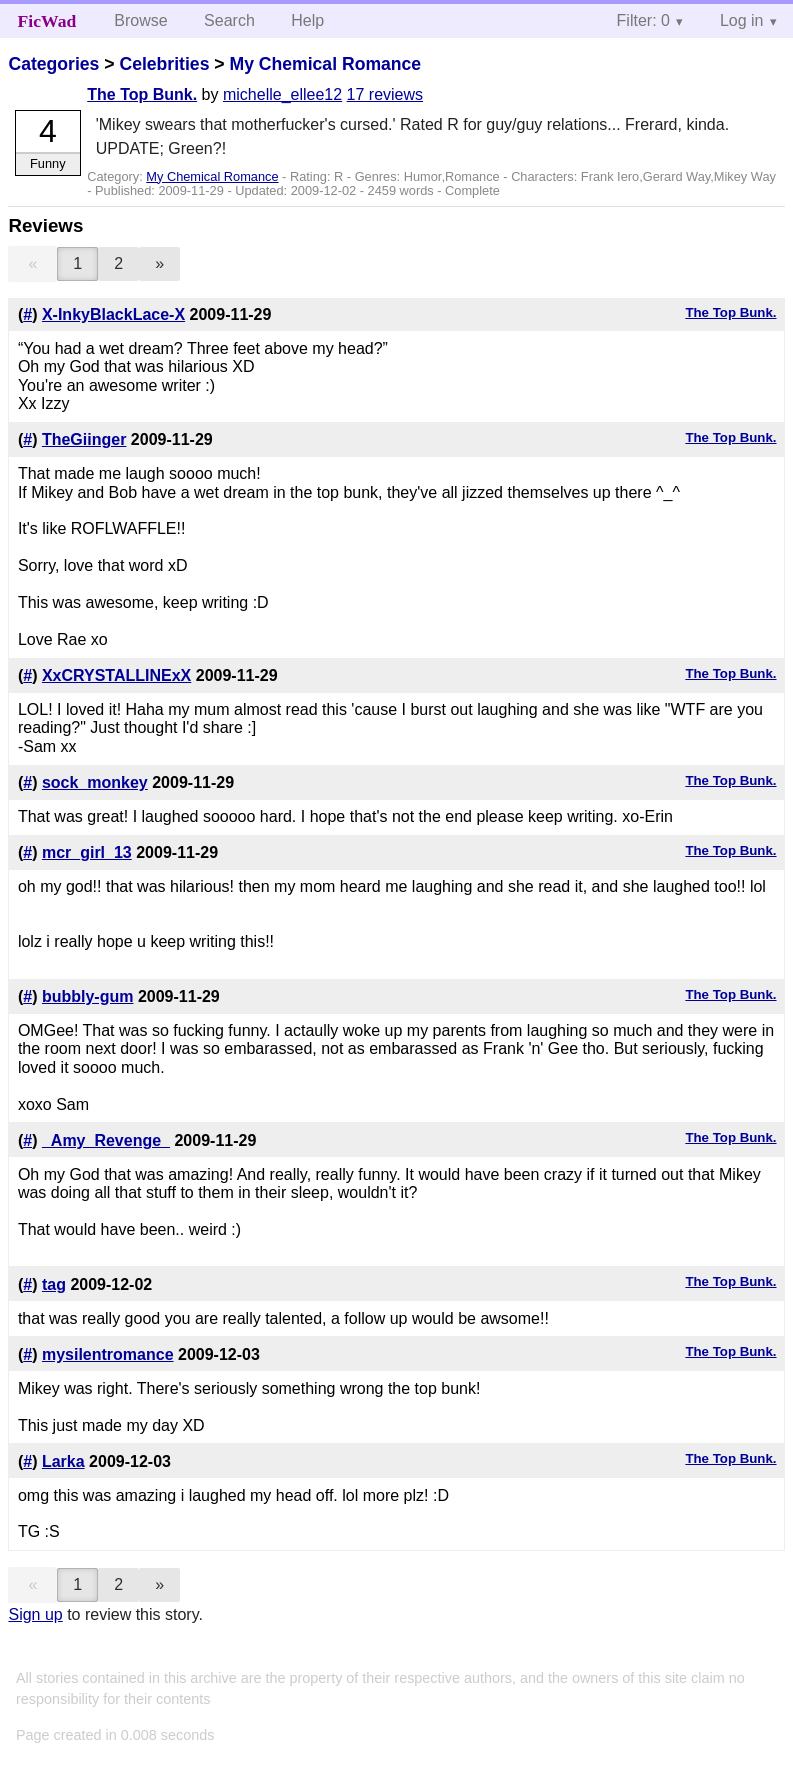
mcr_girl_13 (87, 852)
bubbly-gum (88, 996)
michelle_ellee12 (282, 94)
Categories (53, 64)
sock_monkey (95, 782)
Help (307, 20)
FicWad (47, 21)
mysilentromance (108, 1354)
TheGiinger (84, 439)
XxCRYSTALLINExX (116, 675)
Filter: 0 (643, 20)
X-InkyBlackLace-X (113, 314)
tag (54, 1284)
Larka (63, 1461)
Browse (140, 20)
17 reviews (385, 94)
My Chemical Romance (325, 64)
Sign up (35, 1614)
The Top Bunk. (142, 94)
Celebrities (164, 64)
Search (229, 20)
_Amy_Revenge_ (106, 1140)
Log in (742, 20)
